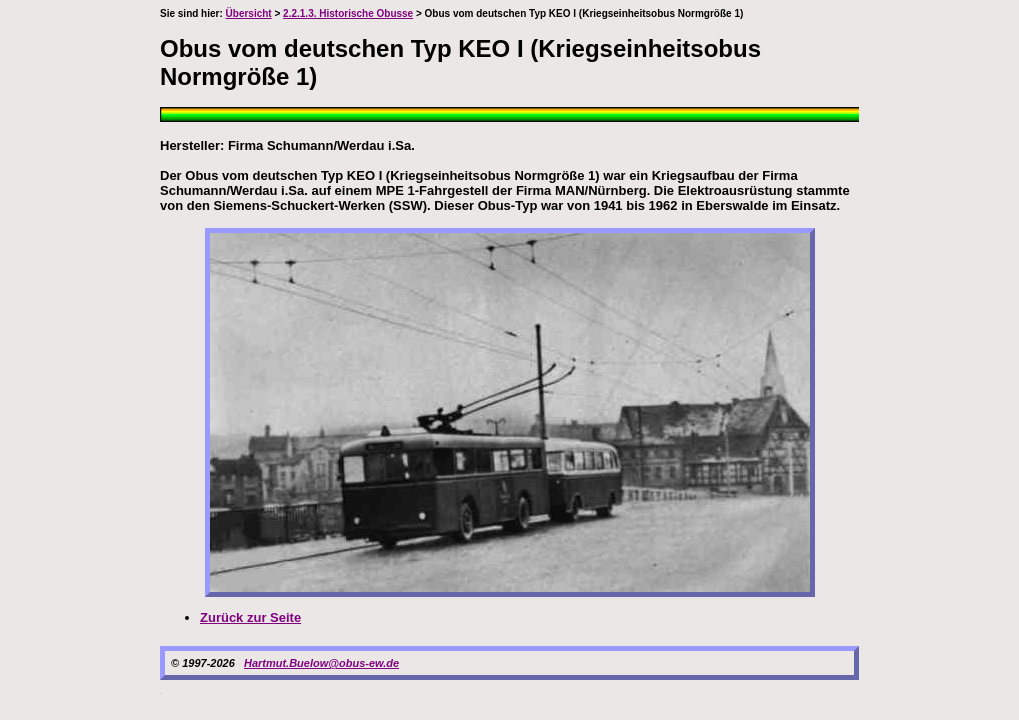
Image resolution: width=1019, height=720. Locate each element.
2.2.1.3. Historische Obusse (348, 13)
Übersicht (249, 13)
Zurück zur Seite (250, 617)
